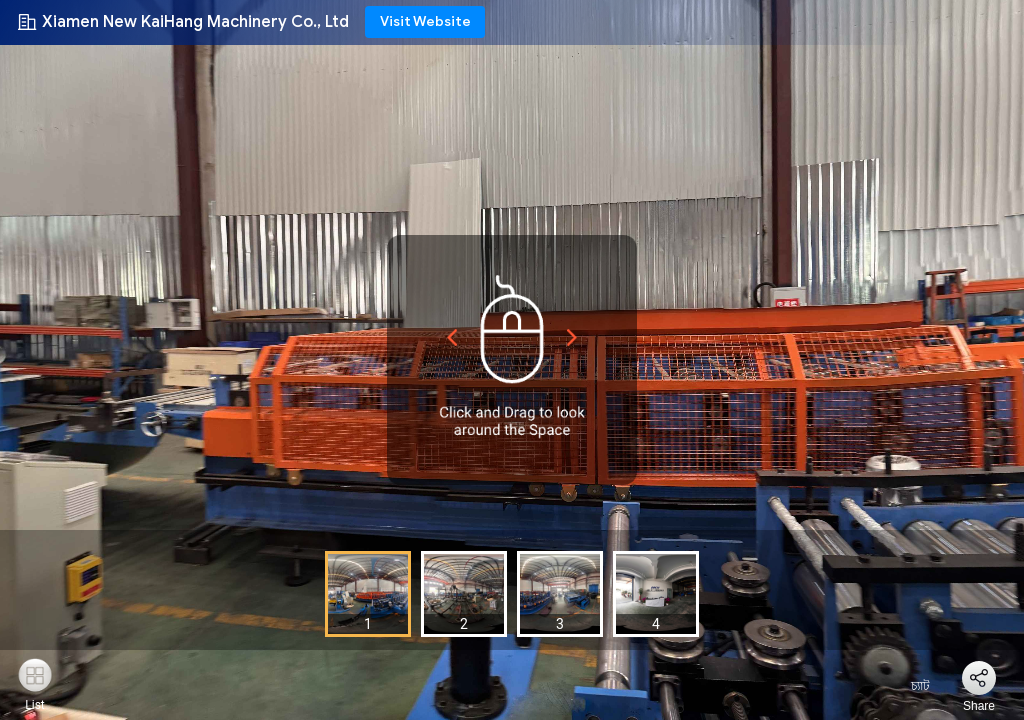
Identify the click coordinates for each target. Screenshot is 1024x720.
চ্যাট (908, 686)
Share (979, 706)
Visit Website (425, 21)
